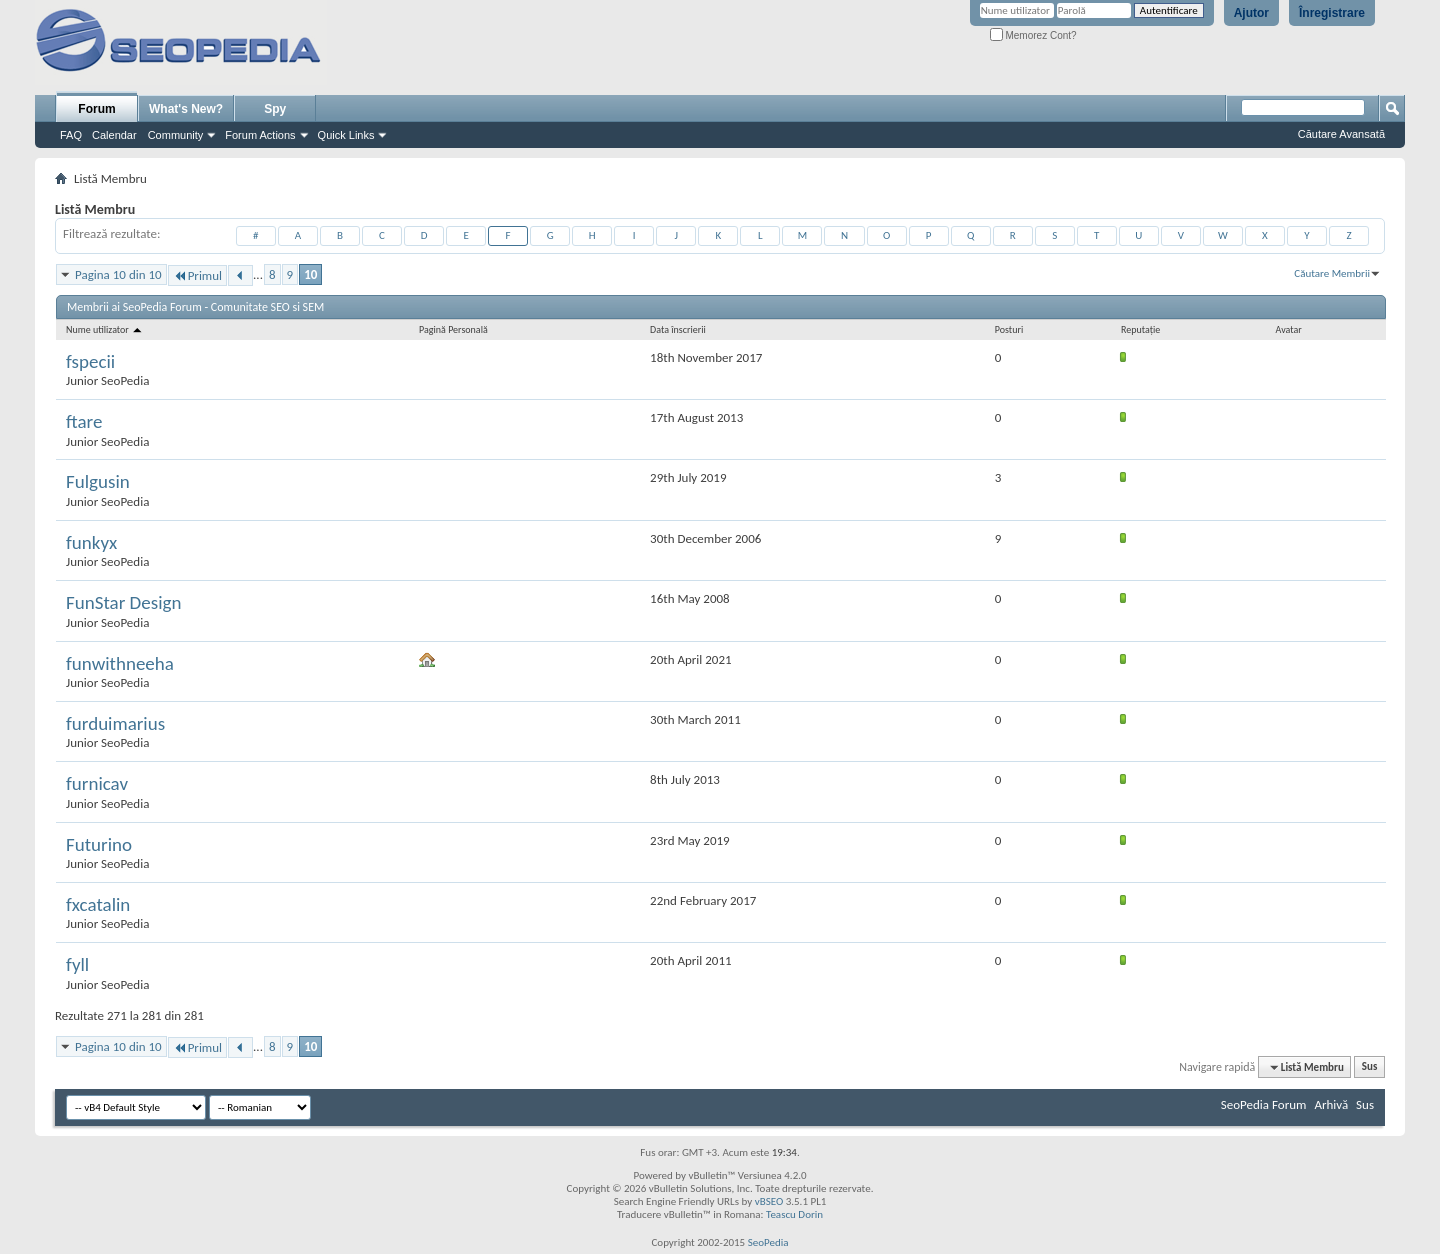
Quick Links (346, 135)
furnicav (97, 783)
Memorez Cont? (1033, 35)
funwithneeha (120, 663)
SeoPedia (768, 1242)
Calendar (114, 135)
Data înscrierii (678, 329)
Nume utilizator (105, 329)
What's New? (186, 109)
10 (310, 274)
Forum (96, 109)
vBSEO (769, 1201)
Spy (275, 109)
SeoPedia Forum (1264, 1104)
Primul (197, 275)
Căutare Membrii (1332, 273)
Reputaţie (1140, 329)
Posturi (1009, 329)
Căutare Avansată (1341, 134)
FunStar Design (123, 602)
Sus (1370, 1067)
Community (176, 135)
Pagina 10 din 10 (118, 274)
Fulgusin (98, 481)
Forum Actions (260, 135)
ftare (84, 421)
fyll (77, 964)
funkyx (91, 542)
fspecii (90, 361)
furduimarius (115, 723)
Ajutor (1251, 13)
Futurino (99, 844)
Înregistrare (1332, 13)
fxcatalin (98, 904)
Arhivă (1331, 1104)
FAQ (71, 135)
